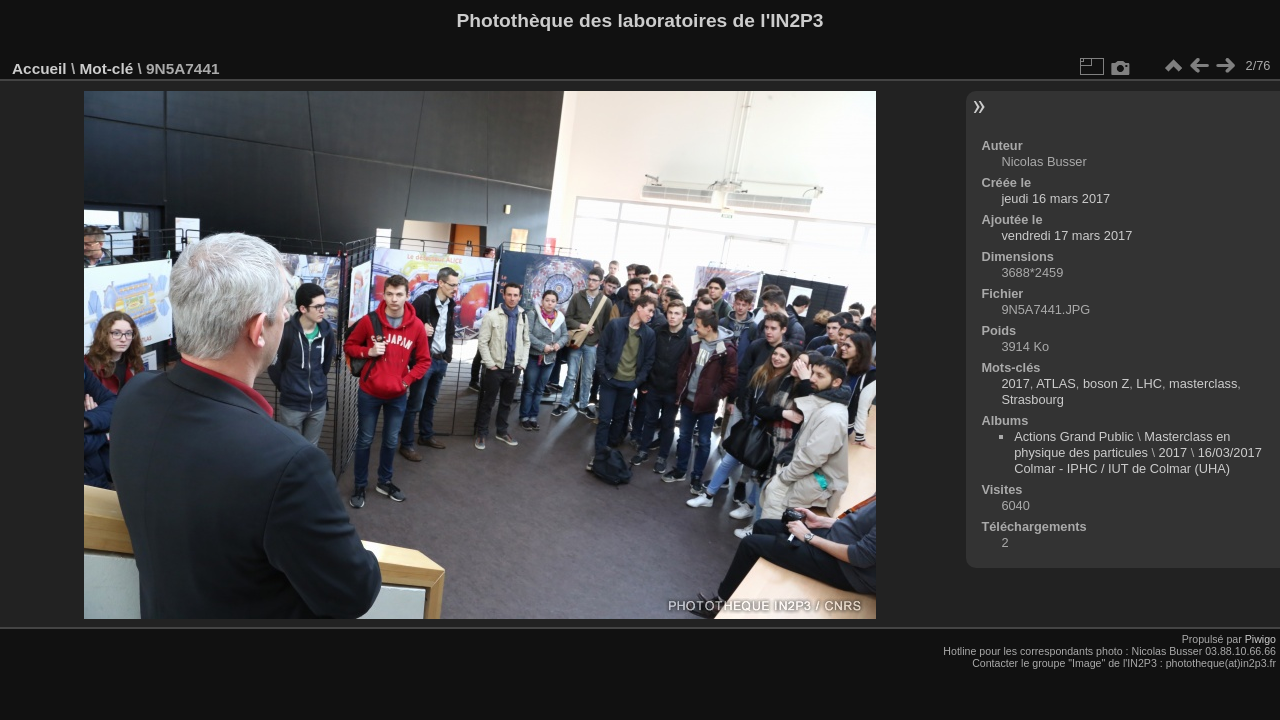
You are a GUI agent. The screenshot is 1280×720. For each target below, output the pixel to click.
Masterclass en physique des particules (1122, 444)
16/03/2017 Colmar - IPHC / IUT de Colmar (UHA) (1138, 460)
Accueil (39, 68)
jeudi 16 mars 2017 (1055, 198)
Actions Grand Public (1074, 436)
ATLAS (1056, 383)
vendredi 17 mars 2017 (1066, 235)
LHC (1149, 383)
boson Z (1106, 383)
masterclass (1203, 383)
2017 (1015, 383)
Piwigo (1260, 639)
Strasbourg (1032, 399)
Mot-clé (106, 68)
